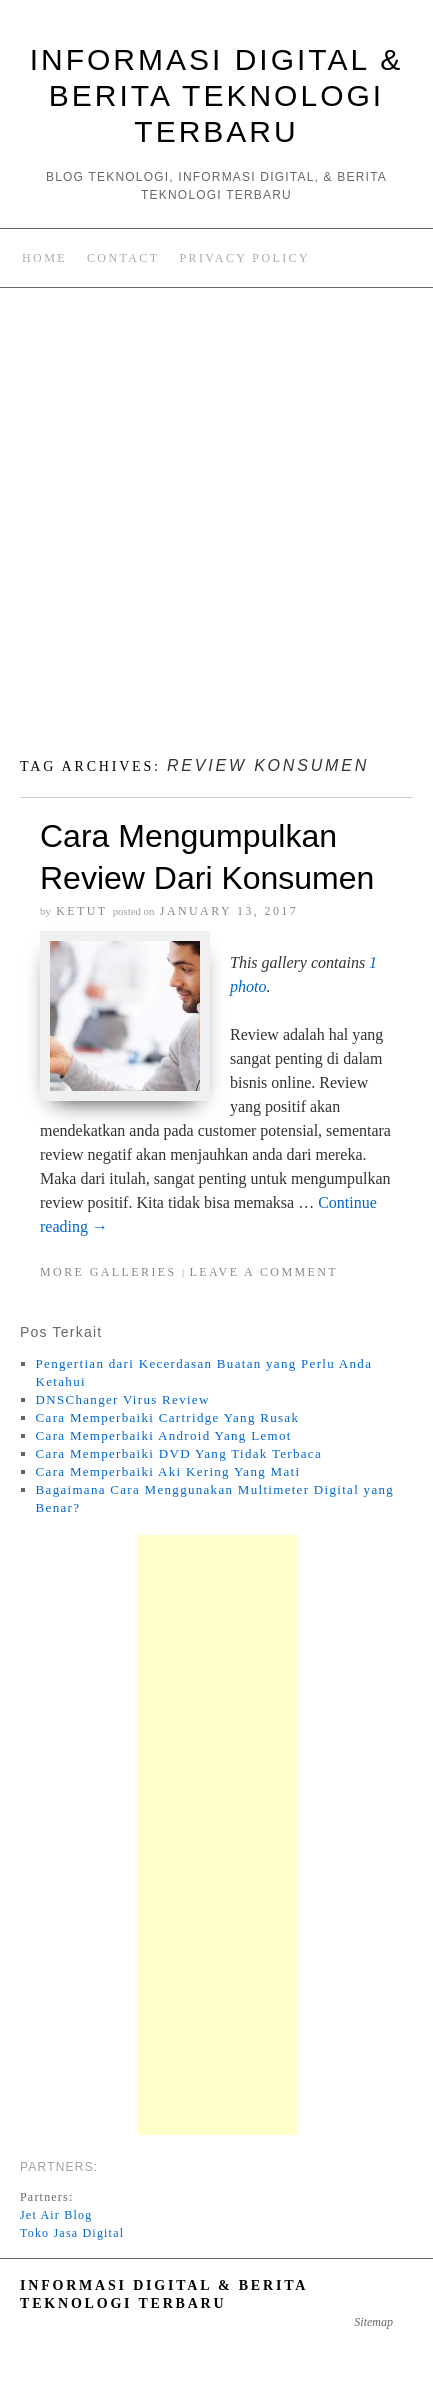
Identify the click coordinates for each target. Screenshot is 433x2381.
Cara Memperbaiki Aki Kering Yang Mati (168, 1471)
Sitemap (373, 2322)
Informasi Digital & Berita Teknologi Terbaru (217, 95)
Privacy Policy (244, 258)
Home (44, 258)
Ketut (81, 911)
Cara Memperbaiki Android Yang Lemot (164, 1435)
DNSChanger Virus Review (123, 1399)
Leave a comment (264, 1272)
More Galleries (108, 1272)
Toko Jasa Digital (72, 2233)
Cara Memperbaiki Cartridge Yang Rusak (168, 1417)
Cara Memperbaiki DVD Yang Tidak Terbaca (179, 1453)
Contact (123, 258)
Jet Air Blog (56, 2215)
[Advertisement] (216, 528)
